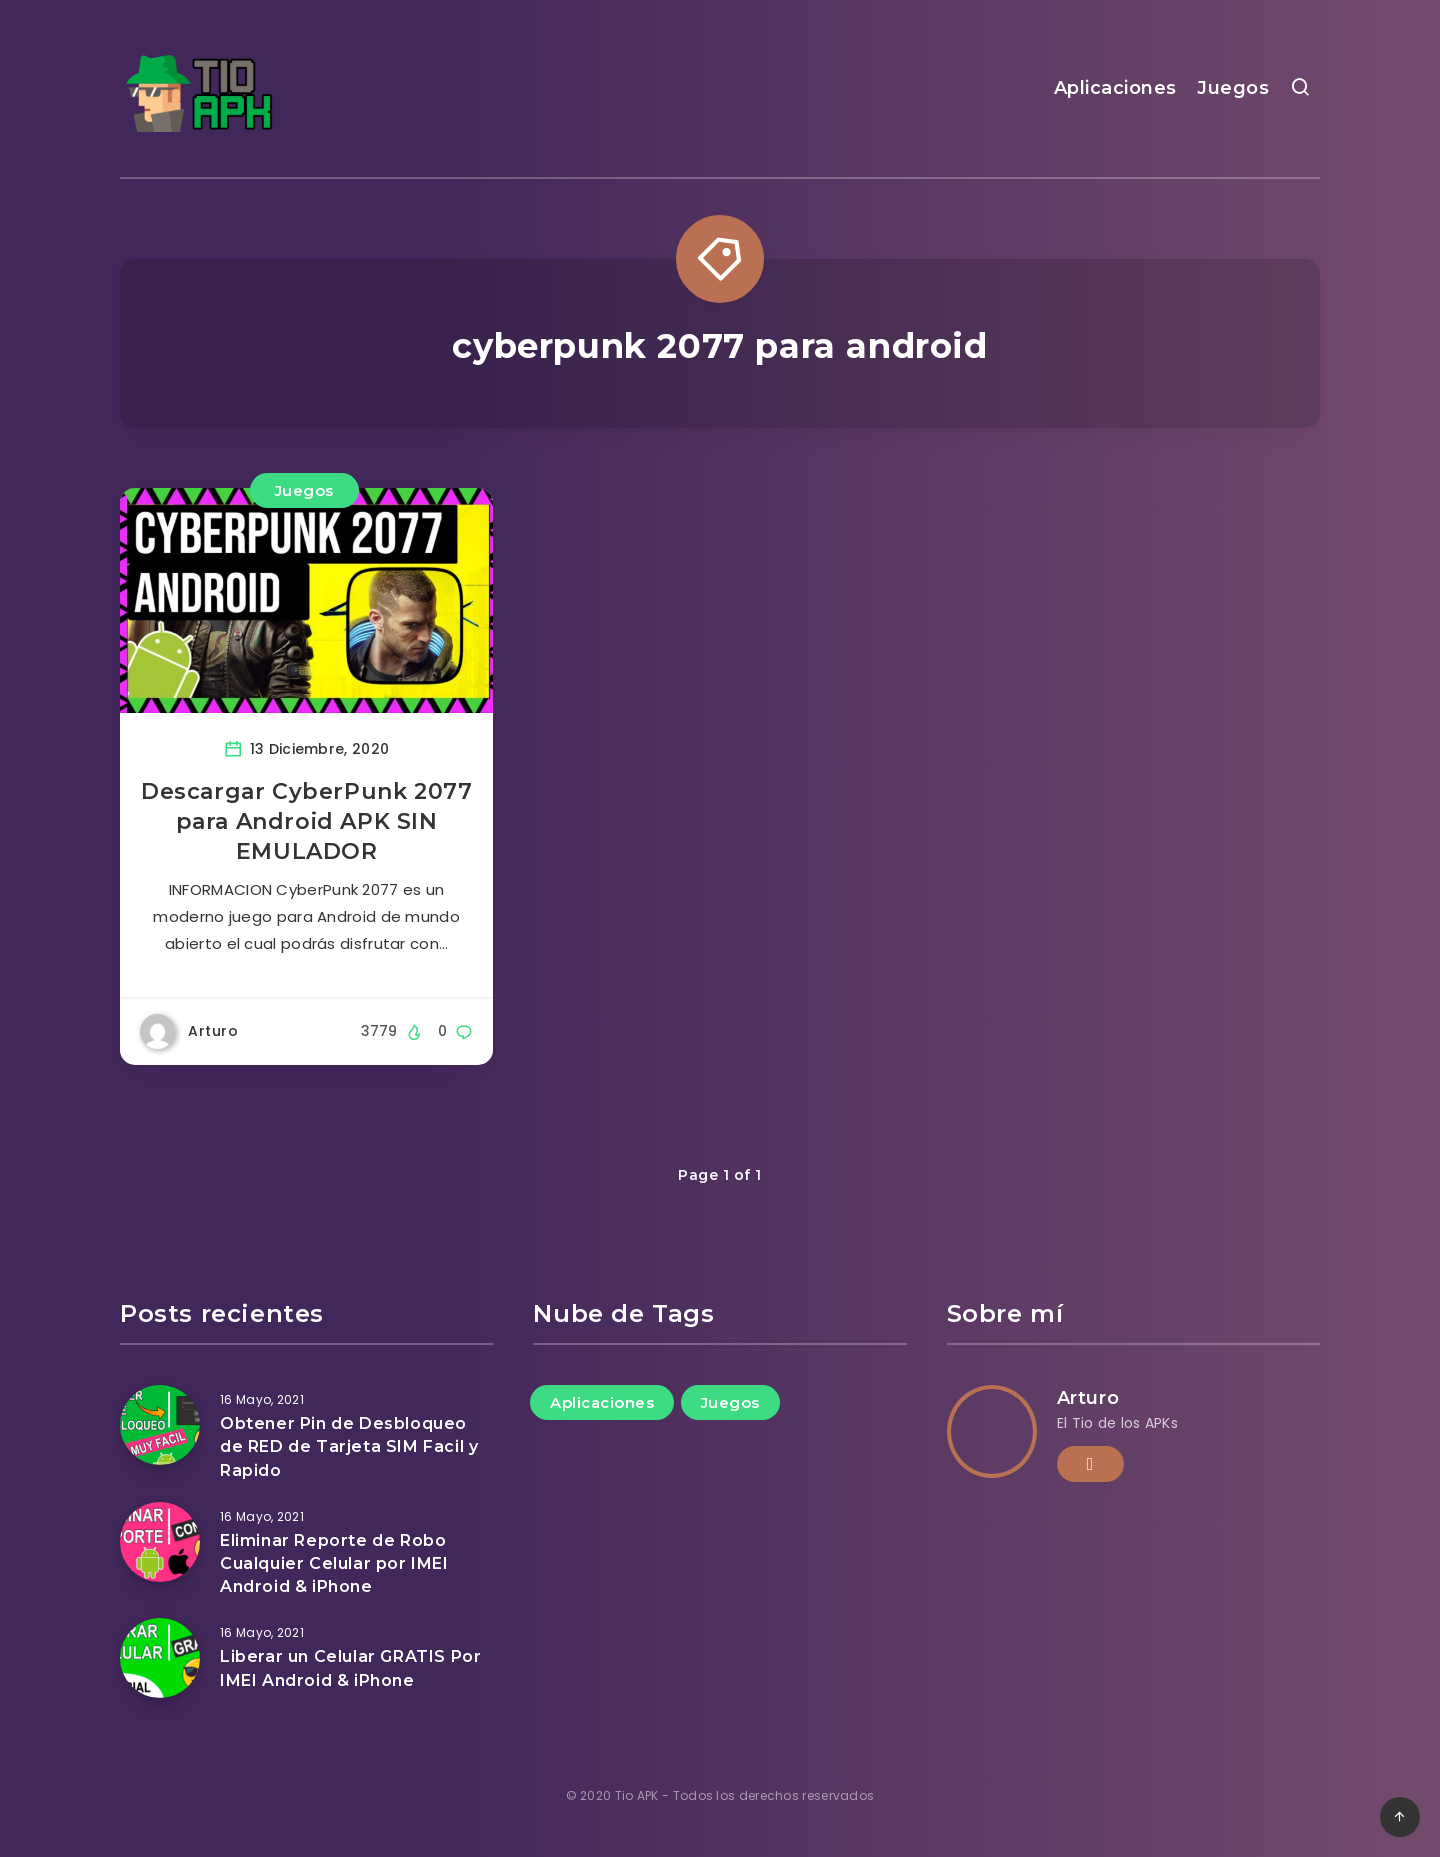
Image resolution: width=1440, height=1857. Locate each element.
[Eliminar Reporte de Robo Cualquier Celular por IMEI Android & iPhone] (160, 1542)
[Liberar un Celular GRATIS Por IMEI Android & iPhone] (160, 1658)
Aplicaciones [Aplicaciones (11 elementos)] (602, 1402)
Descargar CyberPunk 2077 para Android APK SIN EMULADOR (306, 821)
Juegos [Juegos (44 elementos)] (730, 1402)
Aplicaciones (1115, 88)
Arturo (1088, 1398)
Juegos (1233, 88)
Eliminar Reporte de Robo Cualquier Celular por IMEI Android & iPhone (334, 1563)
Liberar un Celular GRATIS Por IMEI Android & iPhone (350, 1668)
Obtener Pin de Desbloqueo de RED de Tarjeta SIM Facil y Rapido (349, 1446)
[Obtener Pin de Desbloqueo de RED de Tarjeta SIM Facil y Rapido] (160, 1425)
